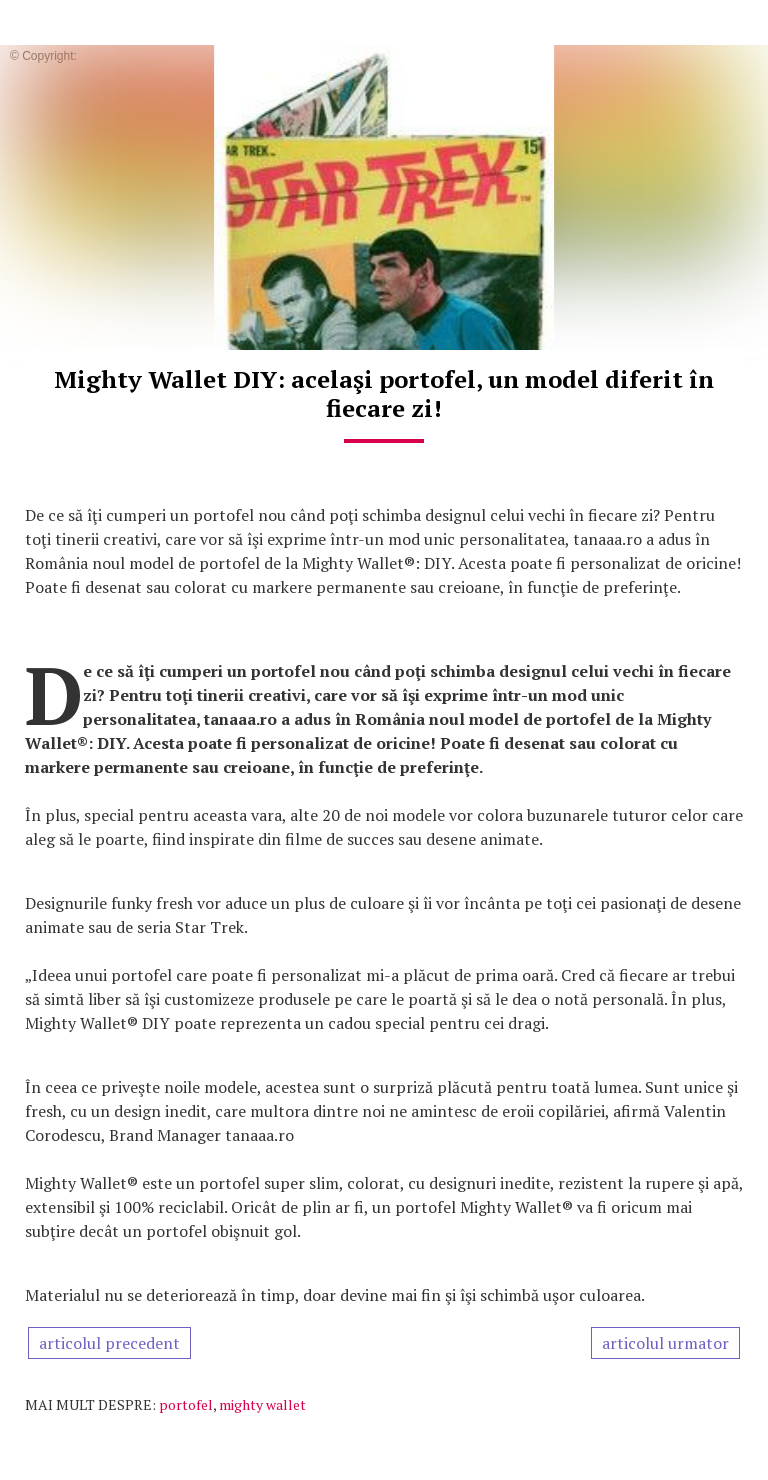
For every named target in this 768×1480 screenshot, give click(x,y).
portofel (186, 1404)
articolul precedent (109, 1343)
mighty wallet (262, 1404)
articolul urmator (665, 1343)
